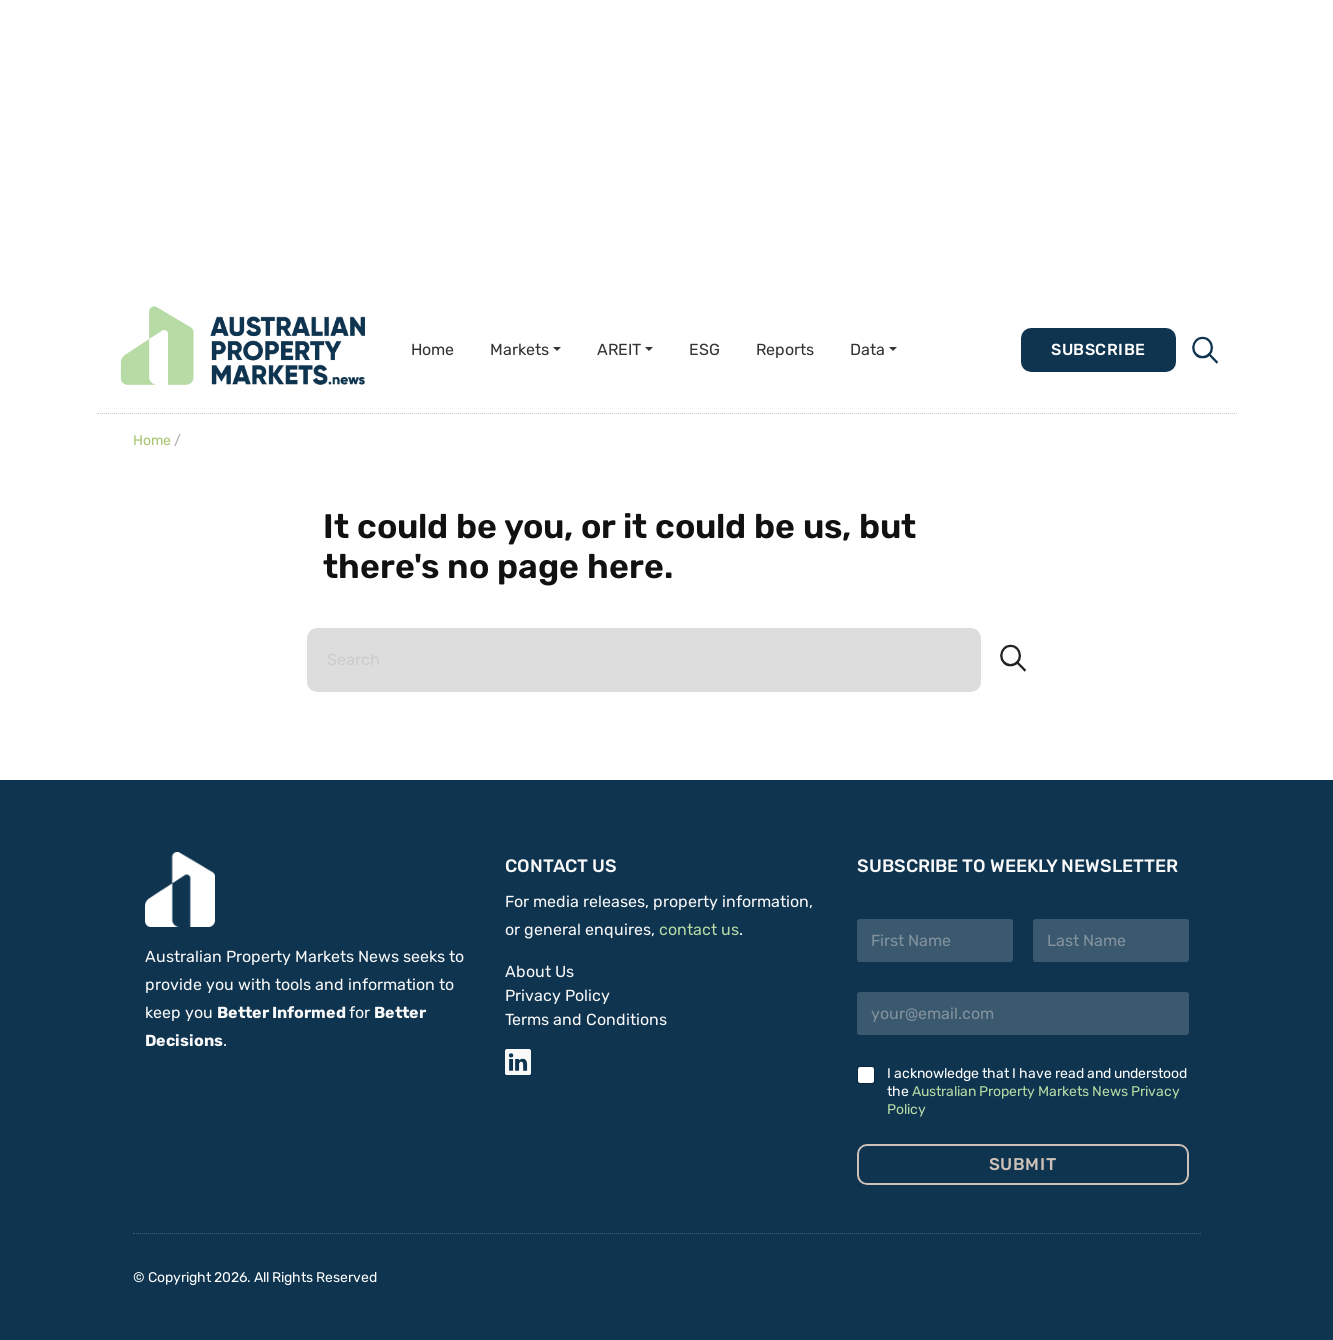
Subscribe (1098, 349)
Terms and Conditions (586, 1019)
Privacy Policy (557, 995)
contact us (699, 929)
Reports (785, 349)
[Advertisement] (600, 140)
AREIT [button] (619, 349)
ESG (704, 349)
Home (432, 349)
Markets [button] (519, 349)
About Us (539, 971)
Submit (1022, 1164)
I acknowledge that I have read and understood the (1037, 1091)
